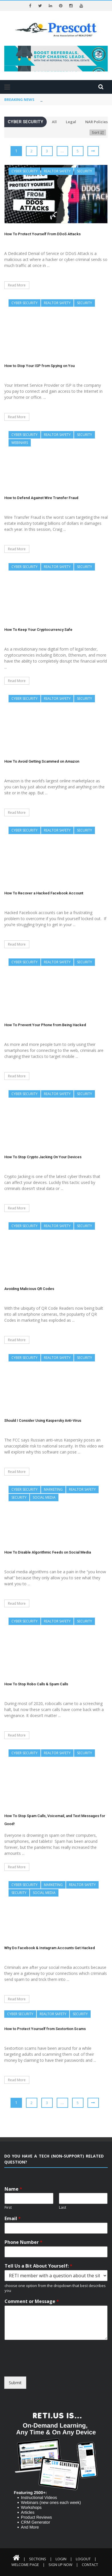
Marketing (53, 1489)
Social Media (44, 1497)
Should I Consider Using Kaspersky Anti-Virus (42, 1420)
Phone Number (23, 2242)
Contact (90, 2564)
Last (62, 2207)
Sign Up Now (60, 2564)
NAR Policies (96, 121)
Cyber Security (24, 171)
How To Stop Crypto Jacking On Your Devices (43, 1157)
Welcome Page (25, 2564)
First (8, 2207)
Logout (83, 2558)
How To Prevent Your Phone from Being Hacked (45, 1025)
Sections (37, 2558)
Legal (71, 121)
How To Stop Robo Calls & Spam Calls (36, 1684)
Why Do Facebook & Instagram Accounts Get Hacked (49, 1948)
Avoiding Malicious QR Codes (29, 1289)
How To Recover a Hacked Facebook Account (43, 893)
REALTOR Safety (57, 171)
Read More (17, 285)
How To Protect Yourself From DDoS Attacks (42, 234)
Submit (15, 2382)
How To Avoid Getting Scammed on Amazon (41, 761)
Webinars (19, 442)
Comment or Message (32, 2301)
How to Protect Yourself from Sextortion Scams (45, 2029)
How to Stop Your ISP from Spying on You (39, 366)
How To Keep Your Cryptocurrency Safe (38, 629)
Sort (98, 132)
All (54, 121)
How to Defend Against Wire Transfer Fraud (41, 498)
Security (84, 171)
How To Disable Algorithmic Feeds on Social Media (47, 1552)
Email (13, 2219)
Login (61, 2558)
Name (13, 2189)
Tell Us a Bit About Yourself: (38, 2266)
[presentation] (47, 2367)
